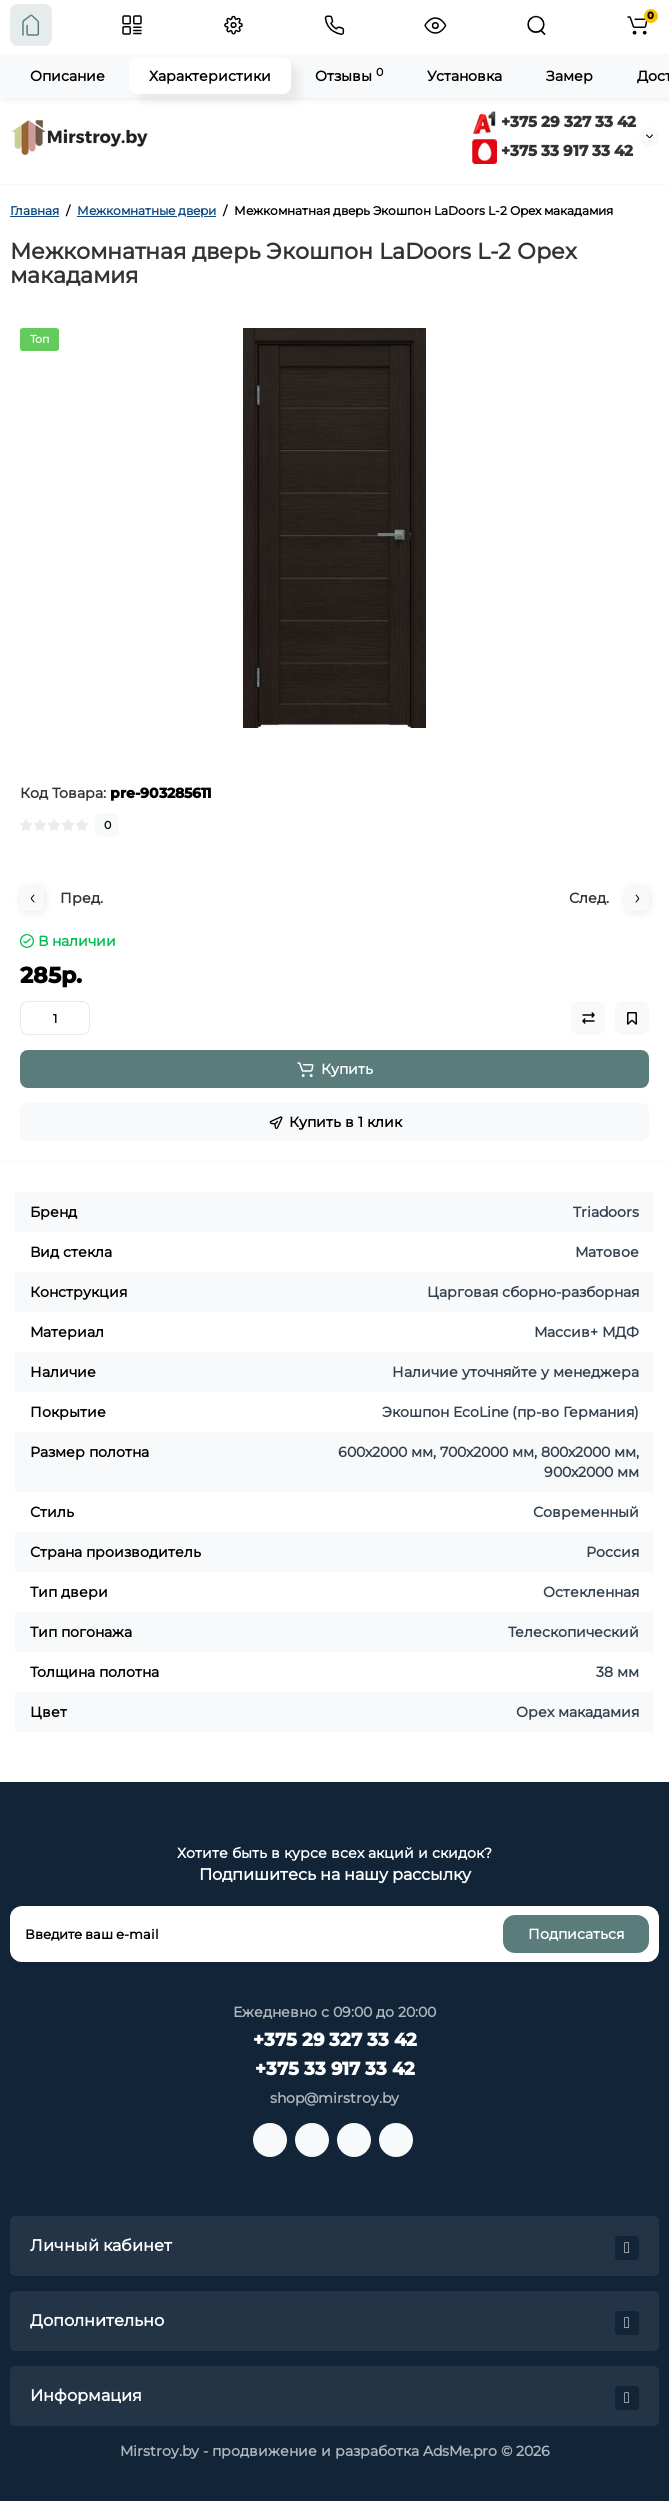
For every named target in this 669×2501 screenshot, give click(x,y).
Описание (67, 76)
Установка (464, 76)
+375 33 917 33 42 (552, 150)
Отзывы (349, 75)
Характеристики (210, 76)
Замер (569, 76)
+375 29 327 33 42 (554, 121)
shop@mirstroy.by (334, 2098)
